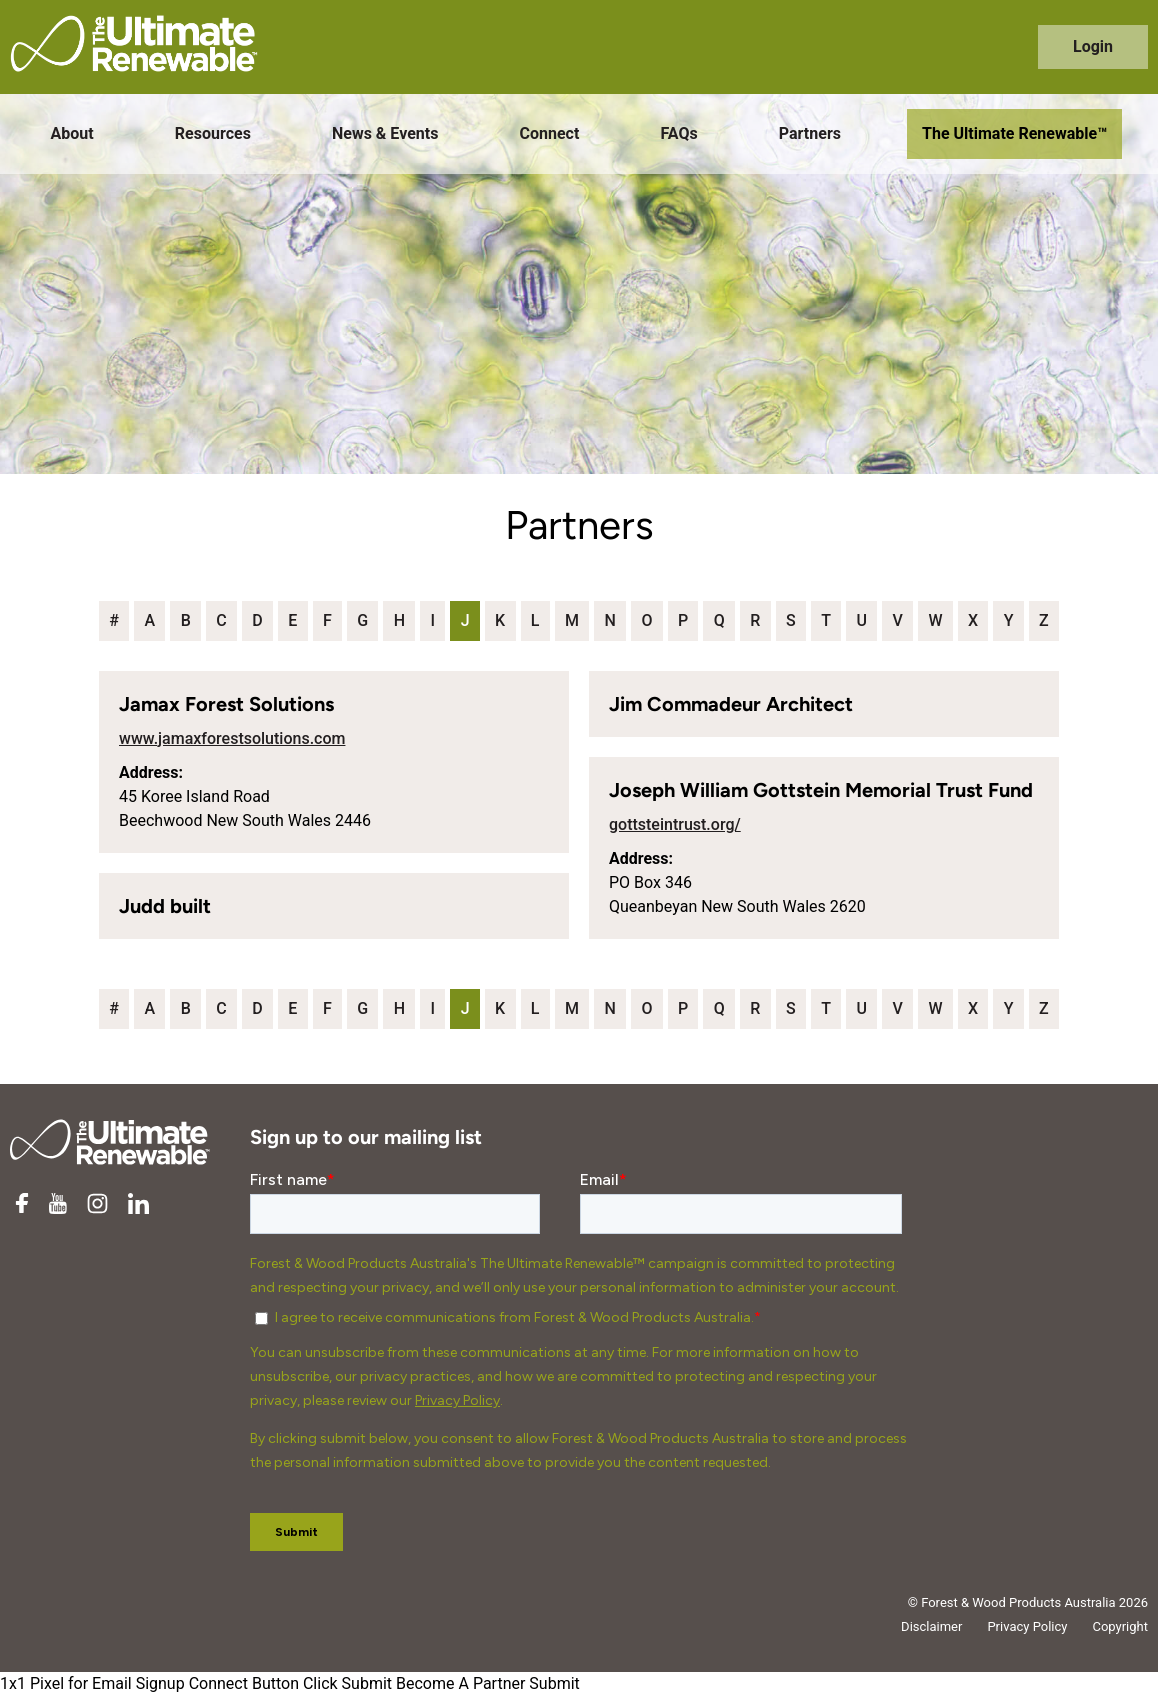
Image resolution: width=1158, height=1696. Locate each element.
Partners (810, 133)
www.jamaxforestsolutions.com (232, 738)
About (72, 133)
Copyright (1120, 1626)
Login (1093, 46)
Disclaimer (931, 1626)
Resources (213, 133)
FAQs (678, 133)
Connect (550, 133)
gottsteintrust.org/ (675, 824)
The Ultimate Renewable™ (1014, 133)
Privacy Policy (1027, 1626)
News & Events (385, 133)
